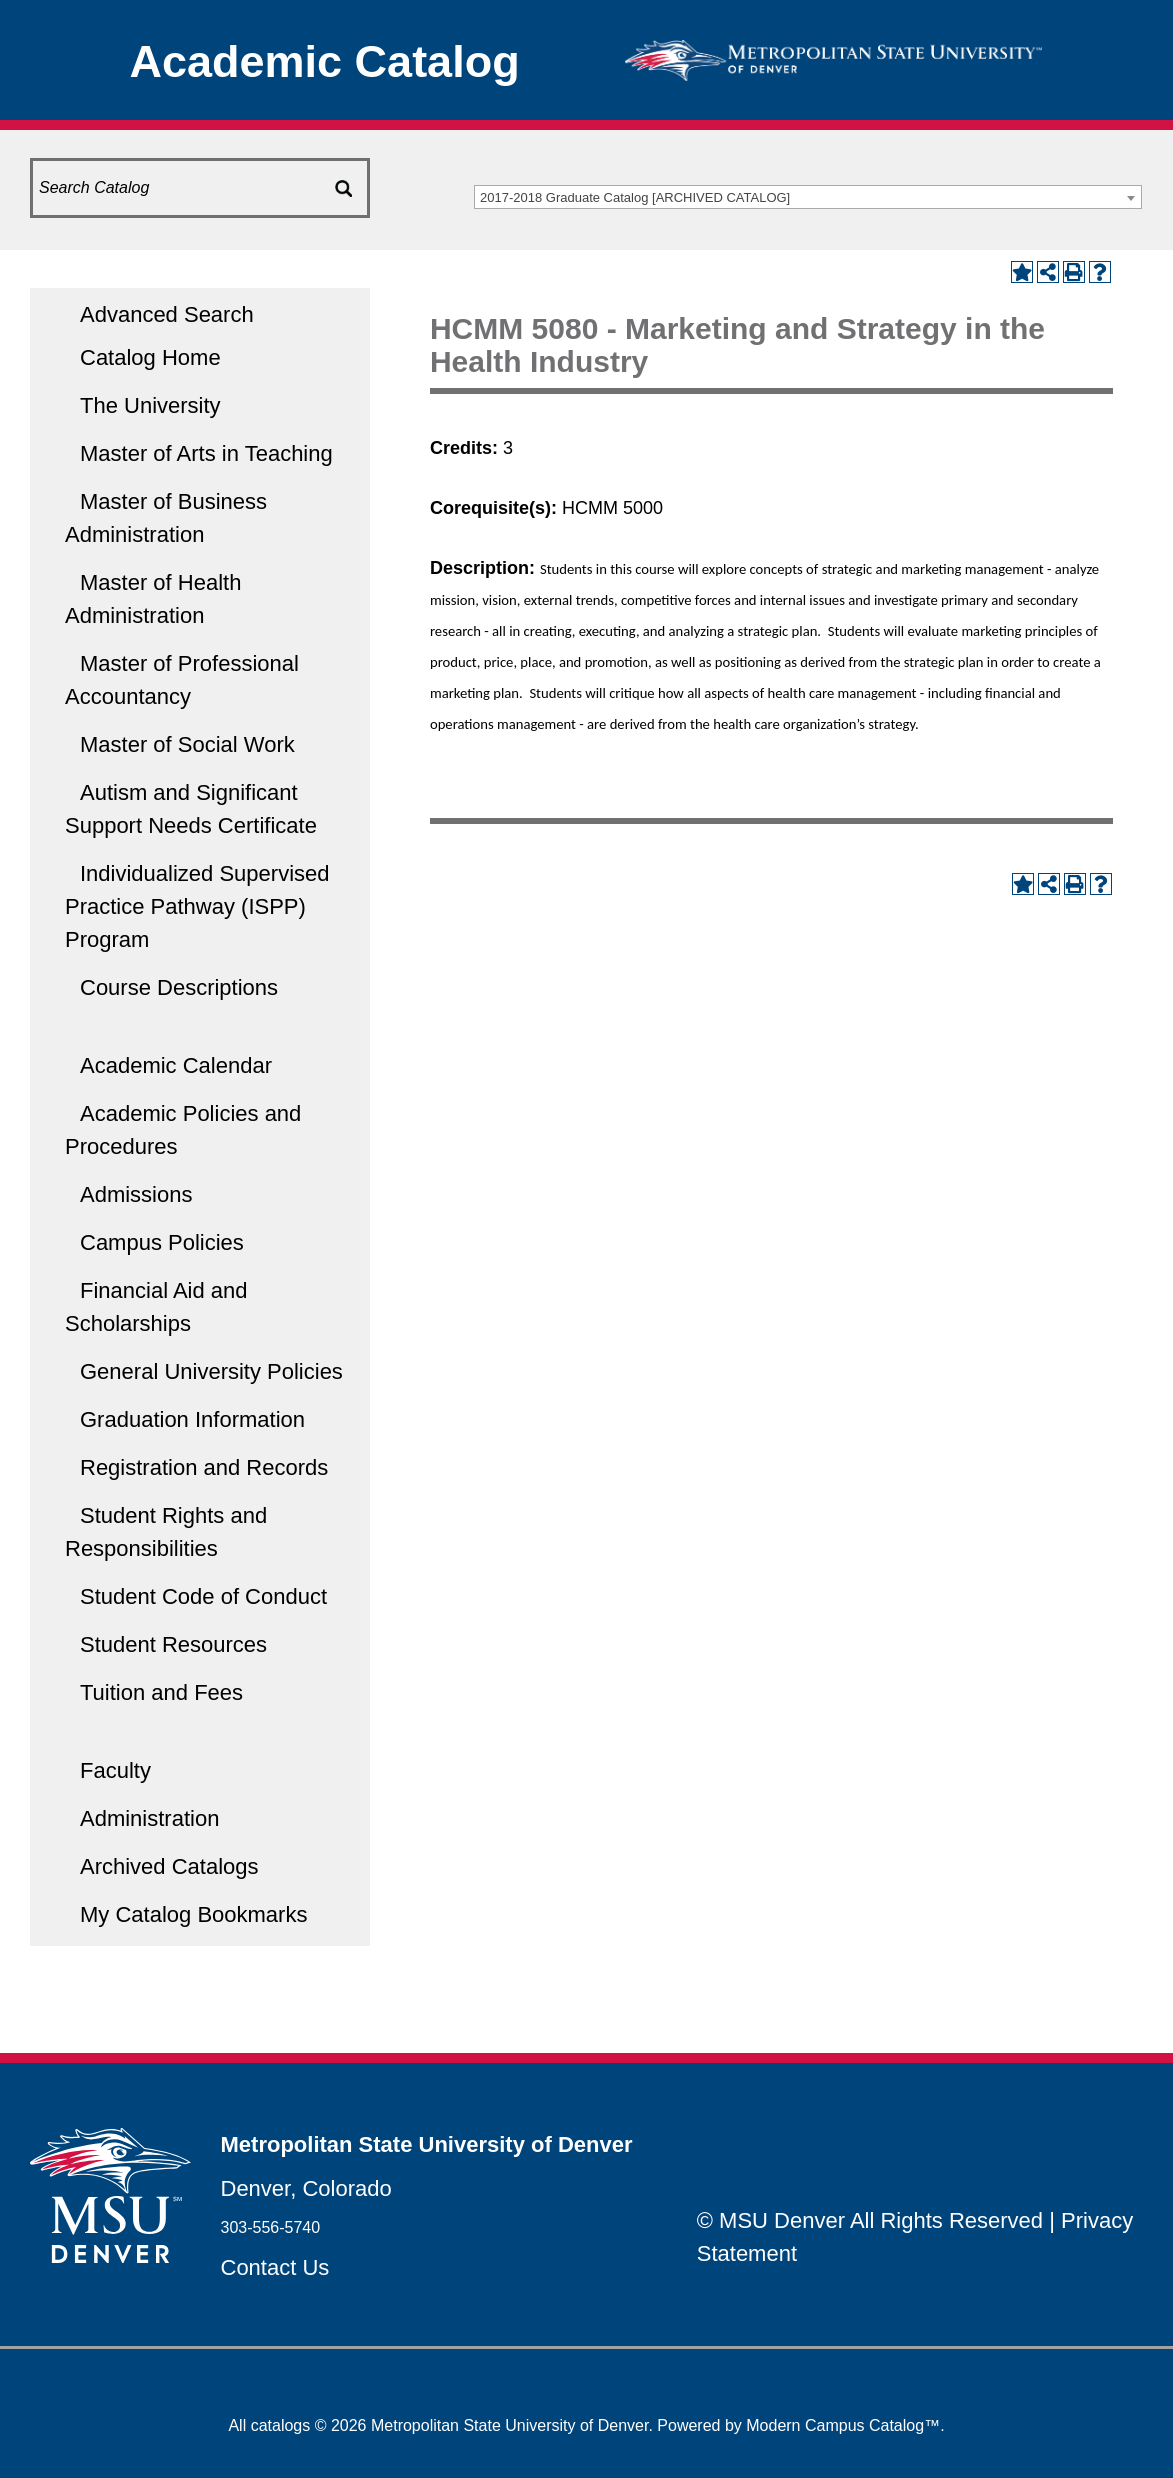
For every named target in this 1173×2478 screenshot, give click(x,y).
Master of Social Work (187, 744)
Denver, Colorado (306, 2188)
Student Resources (173, 1644)
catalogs (281, 2425)
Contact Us (275, 2267)
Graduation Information (192, 1419)
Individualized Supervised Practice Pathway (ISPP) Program (197, 906)
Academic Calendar (176, 1065)
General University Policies (211, 1371)
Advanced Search (167, 314)
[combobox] (808, 197)
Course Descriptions (179, 987)
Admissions (136, 1194)
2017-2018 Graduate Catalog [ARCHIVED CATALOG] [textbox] (635, 197)
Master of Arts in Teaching (206, 453)
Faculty (115, 1770)
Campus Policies (162, 1242)
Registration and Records (204, 1467)
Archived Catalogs (169, 1866)
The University (150, 405)
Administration (149, 1818)
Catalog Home (150, 357)
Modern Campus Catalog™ (843, 2425)
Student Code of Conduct (203, 1596)
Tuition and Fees (161, 1692)
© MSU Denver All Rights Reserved (870, 2220)
